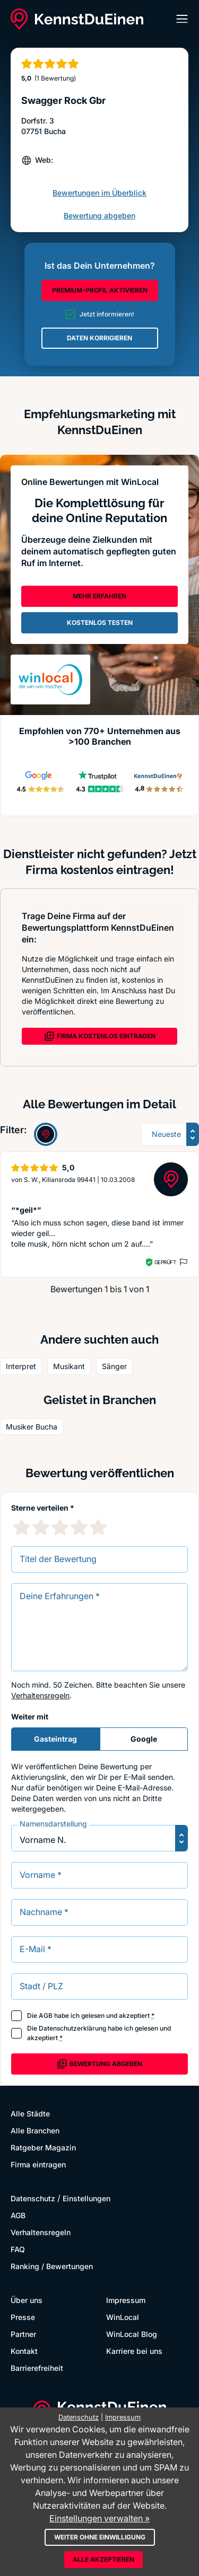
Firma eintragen (38, 2164)
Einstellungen (86, 2198)
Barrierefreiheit (37, 2367)
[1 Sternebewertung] (21, 1527)
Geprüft (165, 1262)
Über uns (26, 2300)
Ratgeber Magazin (43, 2147)
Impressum (125, 2300)
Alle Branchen (35, 2130)
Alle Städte (30, 2113)
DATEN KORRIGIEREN (99, 338)
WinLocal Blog (131, 2334)
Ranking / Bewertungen (52, 2266)
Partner (23, 2334)
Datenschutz (33, 2198)
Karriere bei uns (134, 2351)
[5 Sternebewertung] (98, 1527)
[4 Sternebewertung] (79, 1527)
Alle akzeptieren (103, 2559)
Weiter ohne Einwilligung (99, 2537)
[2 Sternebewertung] (40, 1527)
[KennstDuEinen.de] (77, 19)
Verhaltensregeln (40, 1695)
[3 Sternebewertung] (59, 1527)
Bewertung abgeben (99, 215)
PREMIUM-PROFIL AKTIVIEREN (100, 290)
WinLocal (122, 2317)
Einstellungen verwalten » (99, 2518)
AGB (46, 2015)
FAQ (18, 2249)
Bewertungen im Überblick (99, 192)
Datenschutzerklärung (72, 2028)
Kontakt (24, 2351)
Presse (23, 2317)
